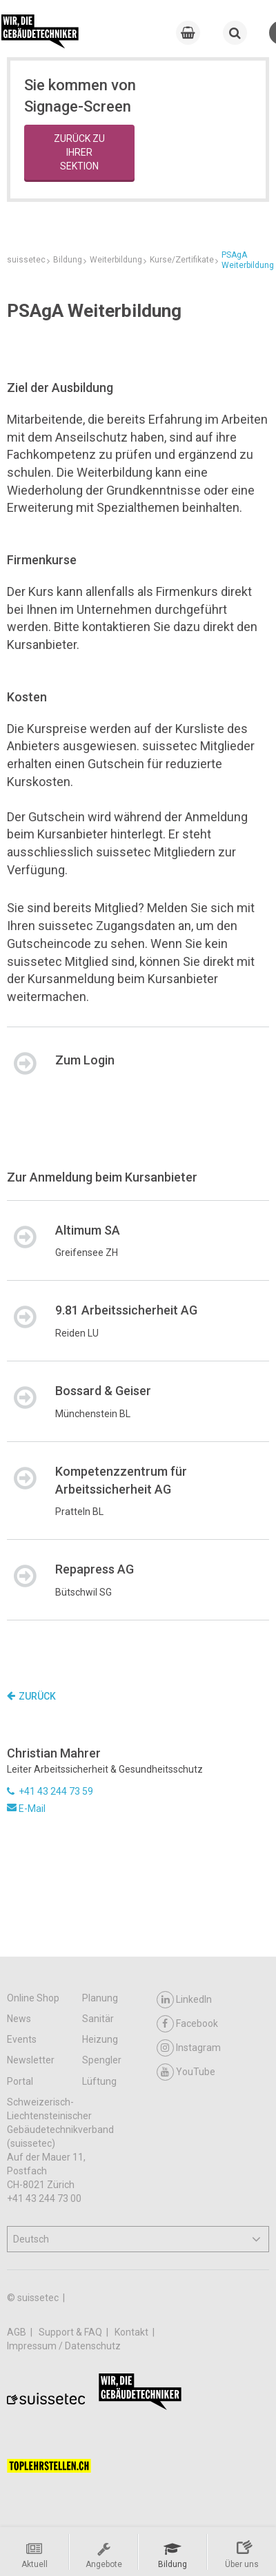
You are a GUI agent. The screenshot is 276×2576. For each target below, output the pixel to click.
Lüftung (99, 2081)
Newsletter (31, 2059)
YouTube (186, 2072)
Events (22, 2039)
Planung (100, 1997)
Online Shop (33, 1997)
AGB (17, 2332)
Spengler (101, 2059)
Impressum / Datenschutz (64, 2345)
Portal (20, 2081)
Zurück (31, 1696)
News (19, 2018)
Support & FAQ (71, 2332)
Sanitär (98, 2018)
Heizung (100, 2039)
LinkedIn (184, 1999)
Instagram (189, 2048)
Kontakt (132, 2332)
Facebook (187, 2023)
